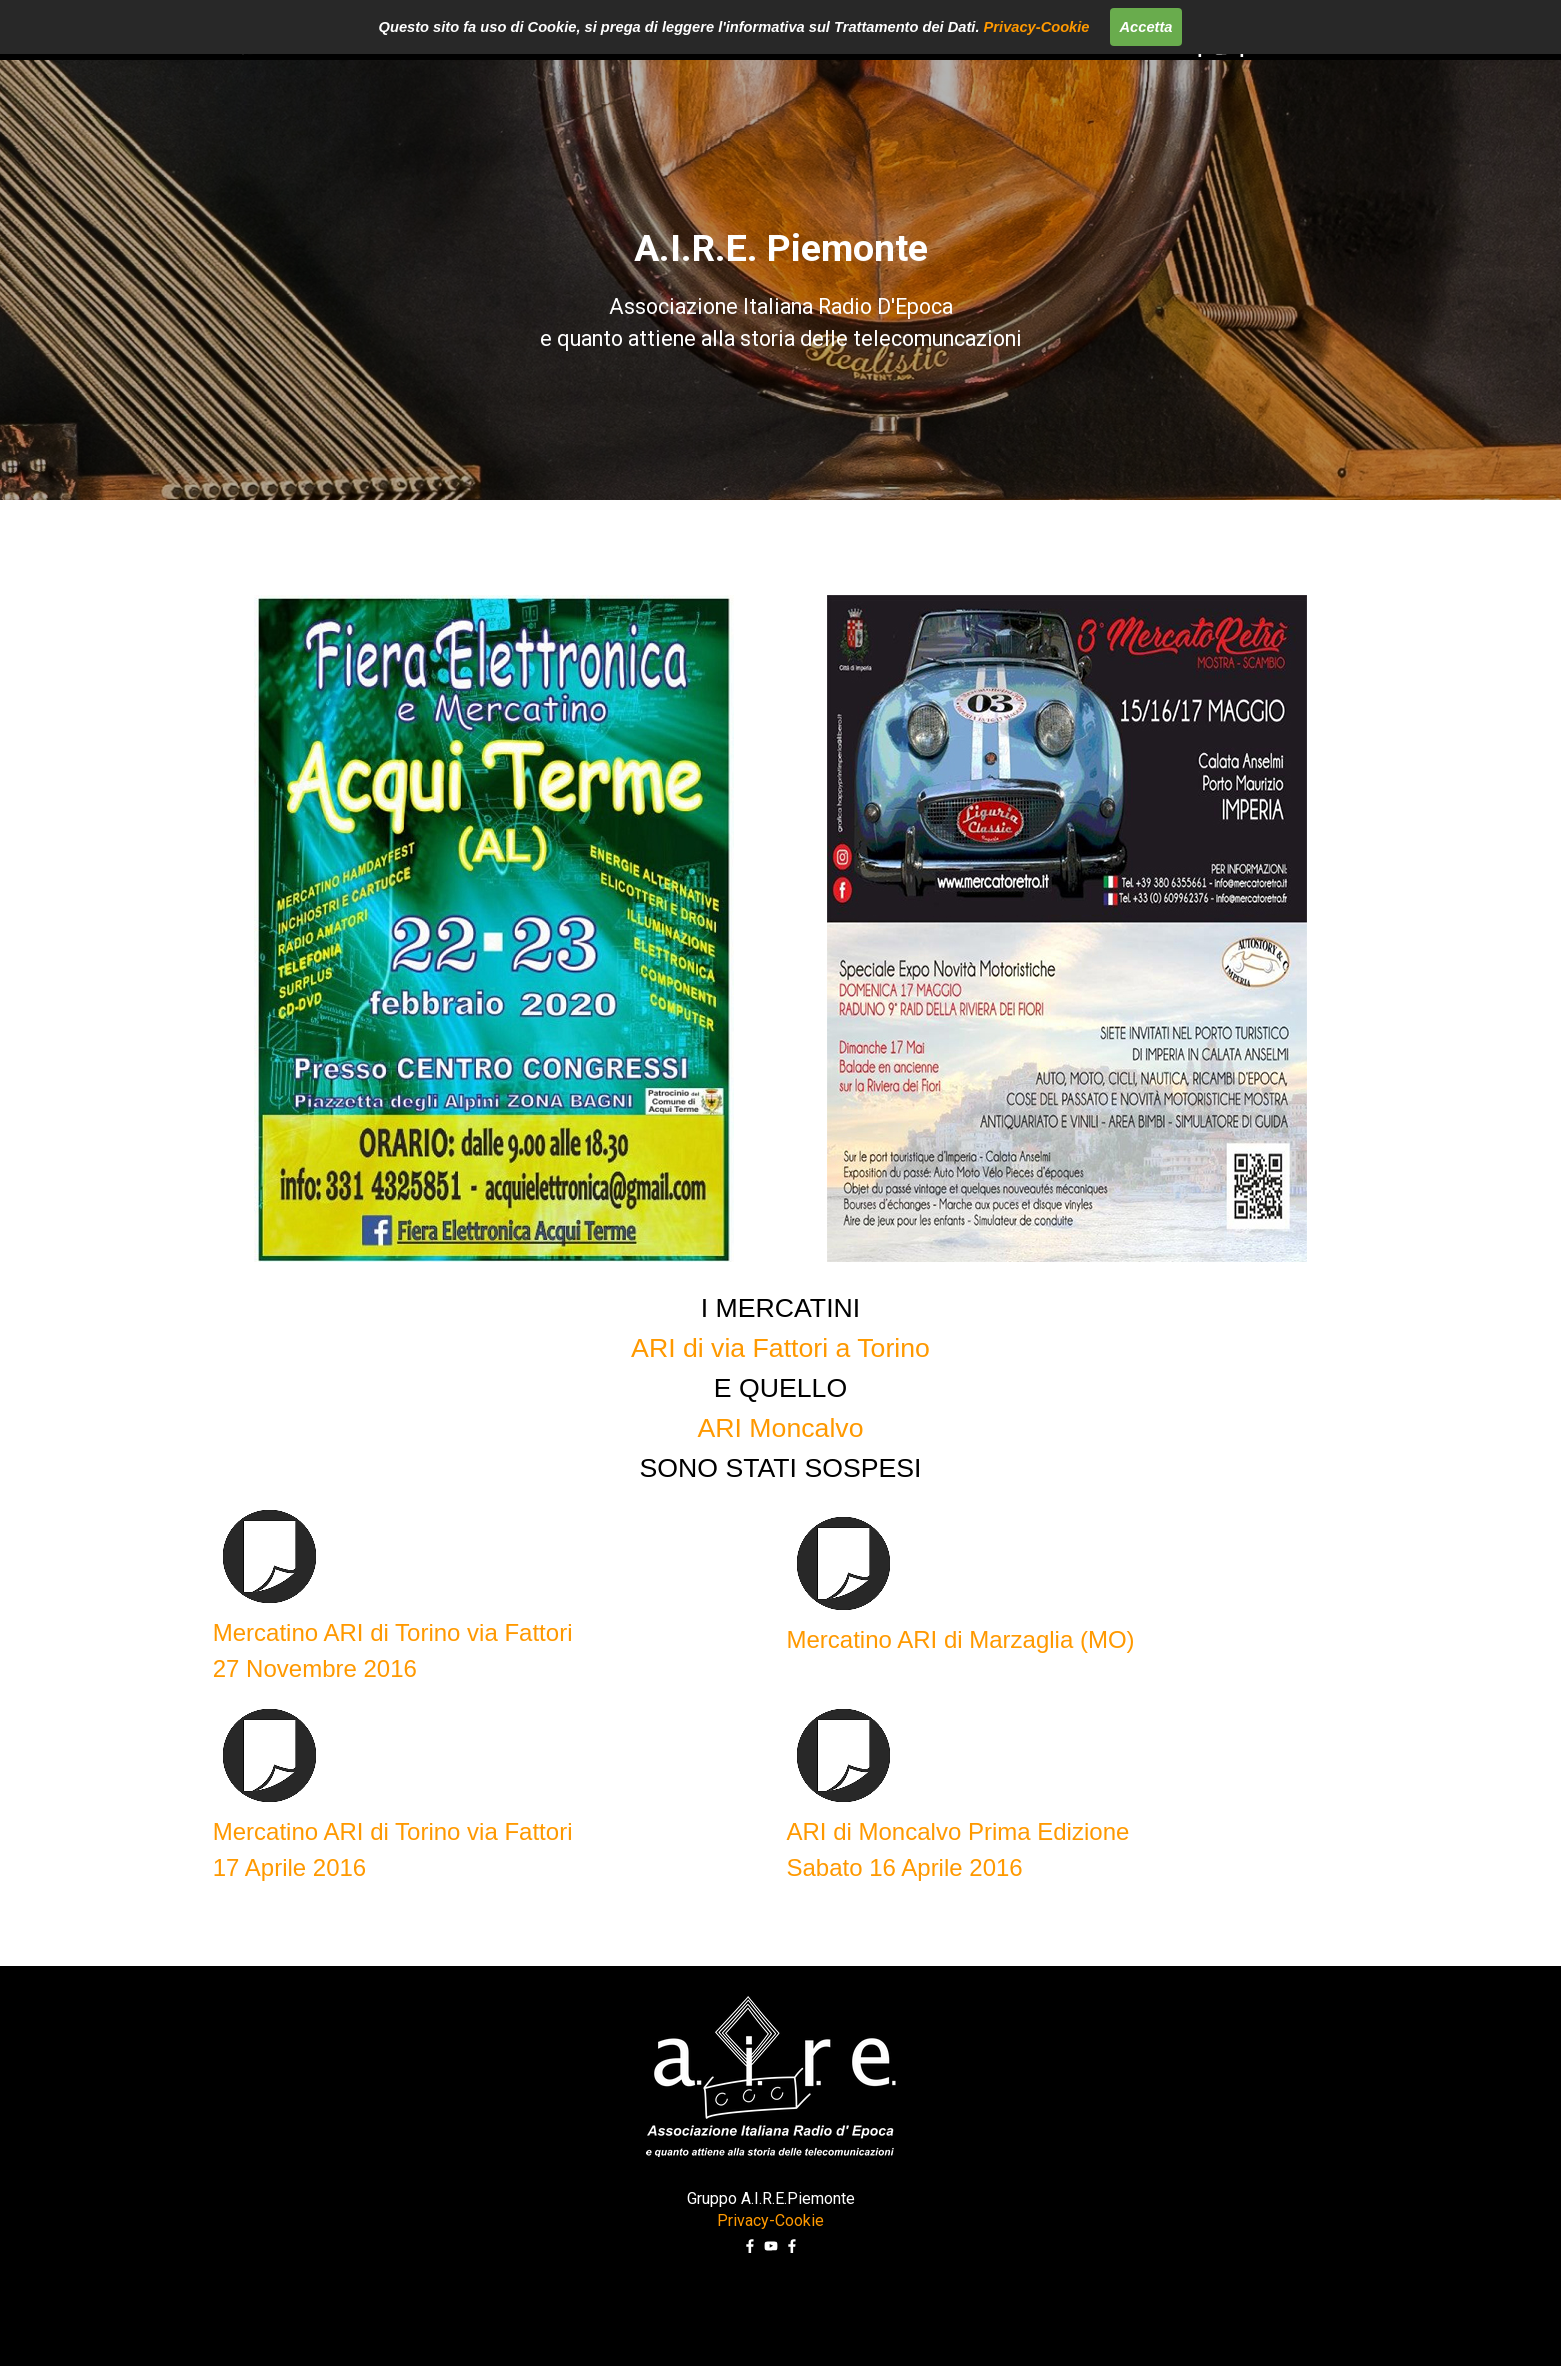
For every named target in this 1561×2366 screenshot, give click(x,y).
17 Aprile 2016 (289, 1867)
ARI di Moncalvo (874, 1831)
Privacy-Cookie (1037, 27)
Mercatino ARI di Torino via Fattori (393, 1632)
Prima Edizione (1048, 1831)
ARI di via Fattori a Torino (780, 1348)
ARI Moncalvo (781, 1428)
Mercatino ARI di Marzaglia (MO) (961, 1639)
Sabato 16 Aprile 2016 (905, 1867)
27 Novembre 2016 (315, 1668)
